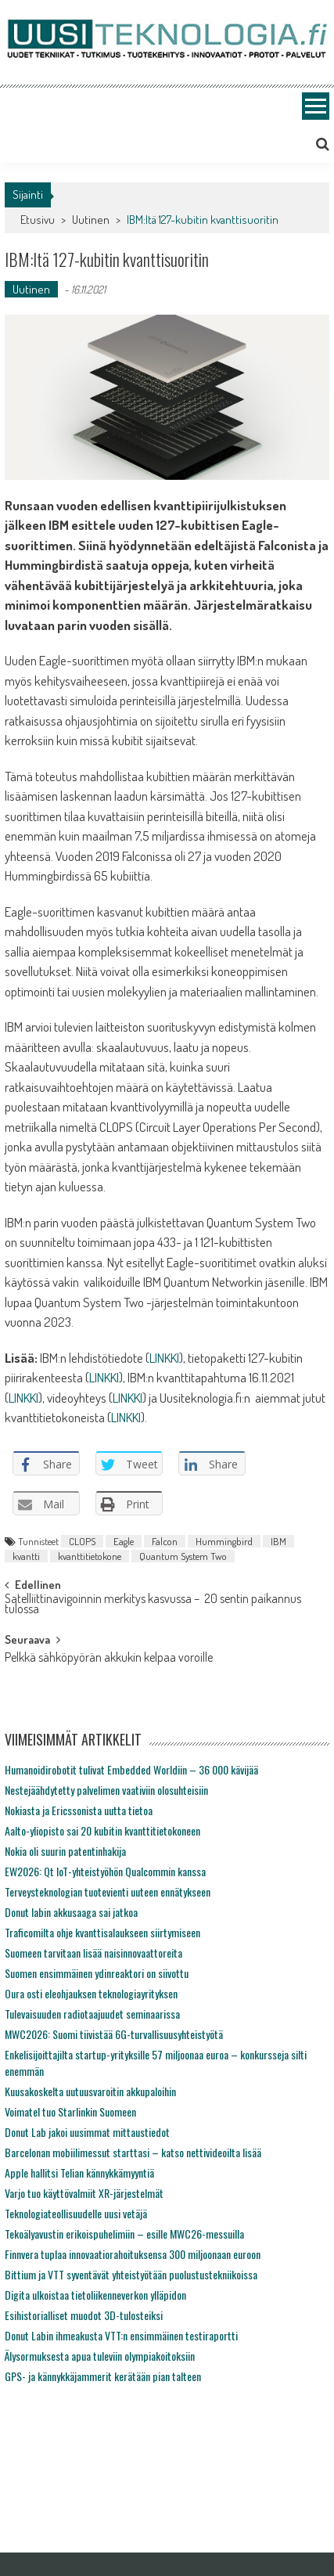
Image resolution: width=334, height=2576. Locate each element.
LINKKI (164, 1357)
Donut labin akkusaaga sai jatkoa (71, 1912)
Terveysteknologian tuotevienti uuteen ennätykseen (107, 1891)
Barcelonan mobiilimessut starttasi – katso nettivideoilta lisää (133, 2152)
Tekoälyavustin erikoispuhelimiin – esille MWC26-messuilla (124, 2233)
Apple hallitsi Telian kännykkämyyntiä (79, 2172)
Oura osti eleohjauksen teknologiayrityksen (91, 1993)
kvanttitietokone (89, 1556)
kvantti (26, 1556)
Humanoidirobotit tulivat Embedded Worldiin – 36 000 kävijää (131, 1769)
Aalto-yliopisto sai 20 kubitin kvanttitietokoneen (102, 1830)
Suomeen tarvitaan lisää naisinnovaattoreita (93, 1952)
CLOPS (82, 1541)
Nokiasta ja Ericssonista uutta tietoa (79, 1810)
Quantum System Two (183, 1556)
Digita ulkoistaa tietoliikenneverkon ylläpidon (95, 2294)
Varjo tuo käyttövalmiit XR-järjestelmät (84, 2193)
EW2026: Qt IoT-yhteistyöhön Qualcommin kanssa (105, 1871)
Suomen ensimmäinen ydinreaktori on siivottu (97, 1973)
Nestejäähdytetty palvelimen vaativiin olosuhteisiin (106, 1790)
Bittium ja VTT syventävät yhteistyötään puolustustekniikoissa (131, 2274)
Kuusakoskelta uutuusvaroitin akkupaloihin (90, 2091)
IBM (278, 1541)
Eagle (123, 1541)
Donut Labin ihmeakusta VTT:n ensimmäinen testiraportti (121, 2335)
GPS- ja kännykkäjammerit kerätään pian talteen (103, 2376)
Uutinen (91, 219)
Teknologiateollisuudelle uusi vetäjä (76, 2213)
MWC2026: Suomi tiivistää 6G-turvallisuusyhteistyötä (114, 2034)
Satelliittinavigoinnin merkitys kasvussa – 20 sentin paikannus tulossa (153, 1605)
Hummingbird (224, 1541)
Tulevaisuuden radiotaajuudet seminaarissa (92, 2013)
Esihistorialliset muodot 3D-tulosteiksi (84, 2315)
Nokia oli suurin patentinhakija (65, 1851)
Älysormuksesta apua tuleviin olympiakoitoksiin (100, 2355)
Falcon (165, 1541)
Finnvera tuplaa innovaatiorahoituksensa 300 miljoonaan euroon (132, 2254)
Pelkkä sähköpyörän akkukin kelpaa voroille (109, 1658)
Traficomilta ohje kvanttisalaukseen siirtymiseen (102, 1932)
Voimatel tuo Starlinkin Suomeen (70, 2111)
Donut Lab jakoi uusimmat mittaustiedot (87, 2132)
